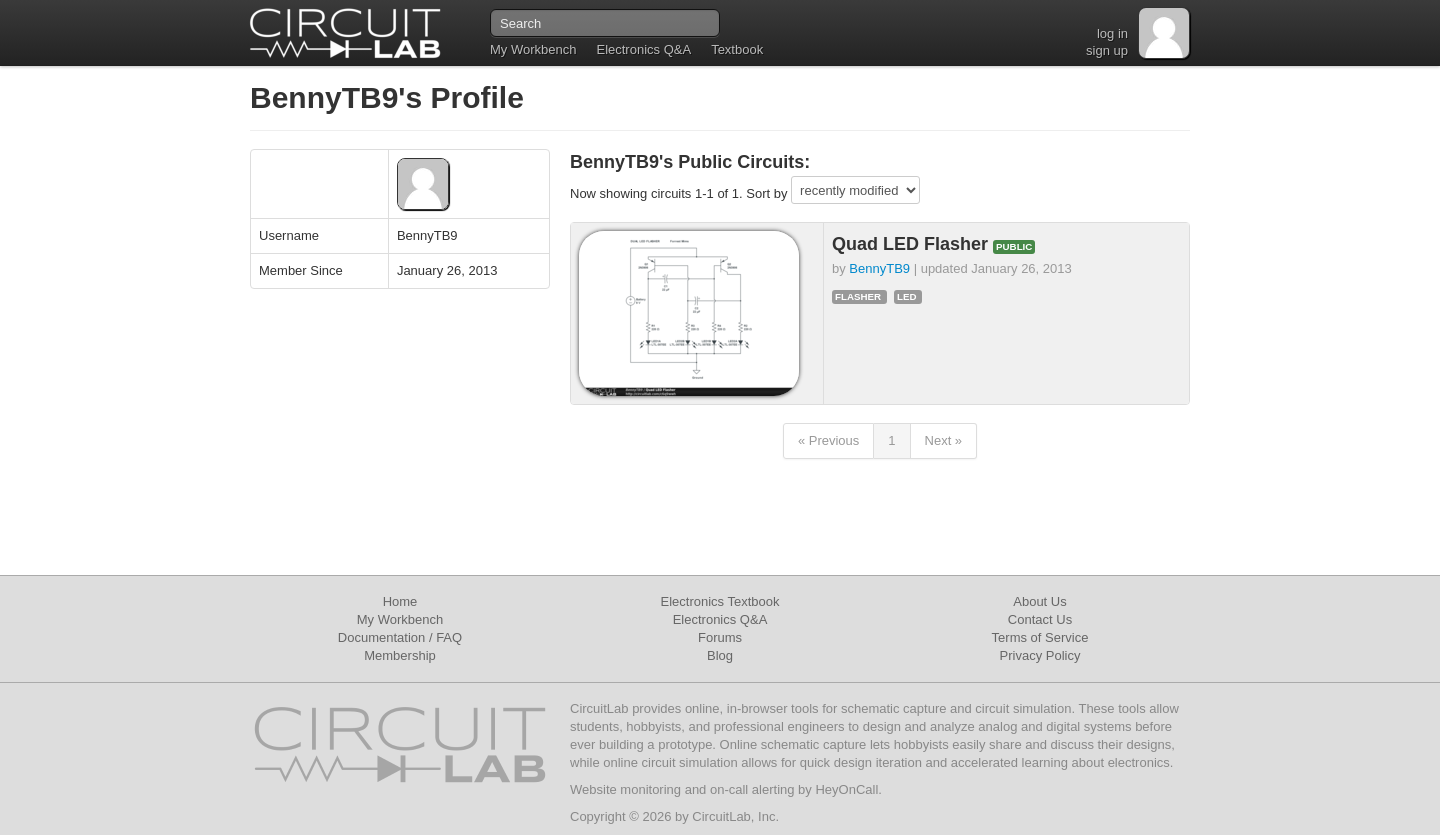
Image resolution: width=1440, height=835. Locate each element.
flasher (858, 296)
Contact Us (1040, 619)
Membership (400, 655)
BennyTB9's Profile (387, 97)
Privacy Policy (1040, 655)
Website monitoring (625, 789)
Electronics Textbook (720, 601)
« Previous (828, 440)
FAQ (449, 637)
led (907, 296)
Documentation (381, 637)
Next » (944, 440)
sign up (1107, 50)
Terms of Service (1040, 637)
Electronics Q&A (643, 49)
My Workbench (533, 49)
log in (1112, 33)
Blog (720, 655)
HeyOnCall (846, 789)
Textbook (737, 49)
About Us (1039, 601)
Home (400, 601)
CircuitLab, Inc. (735, 816)
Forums (720, 637)
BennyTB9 (879, 268)
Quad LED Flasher (912, 244)
